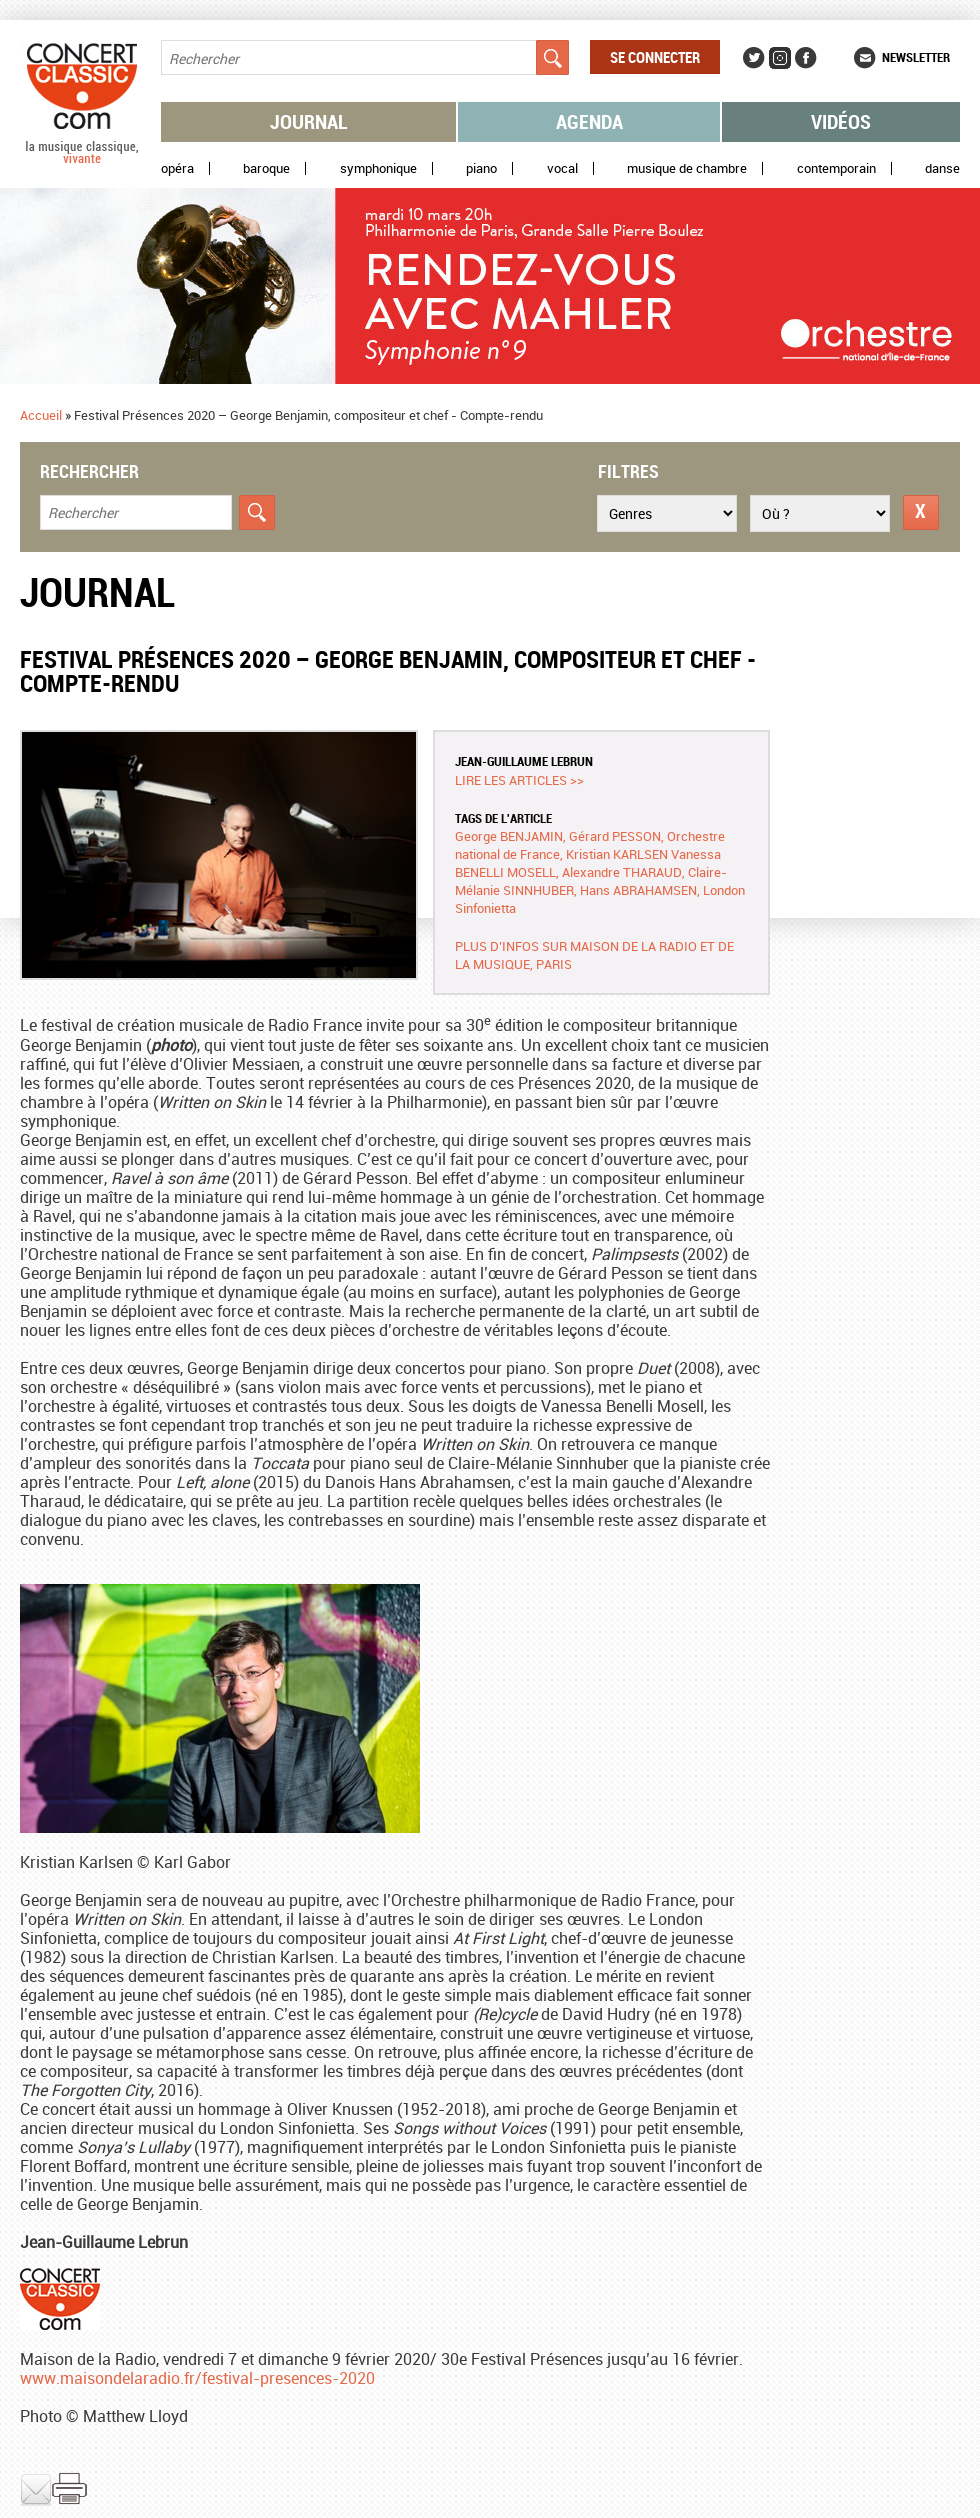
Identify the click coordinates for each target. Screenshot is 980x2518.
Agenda (589, 121)
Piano (481, 168)
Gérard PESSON (615, 836)
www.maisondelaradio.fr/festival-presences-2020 (197, 2378)
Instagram (780, 58)
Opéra (177, 168)
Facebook (806, 58)
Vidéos (841, 121)
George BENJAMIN (509, 836)
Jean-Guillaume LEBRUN (524, 761)
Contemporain (836, 168)
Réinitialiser (921, 512)
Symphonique (378, 168)
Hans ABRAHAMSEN (638, 890)
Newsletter (916, 57)
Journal (309, 121)
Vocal (562, 168)
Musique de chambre (687, 168)
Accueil (41, 415)
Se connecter (655, 57)
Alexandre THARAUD (622, 872)
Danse (942, 168)
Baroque (266, 168)
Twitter (754, 58)
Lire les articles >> (519, 780)
